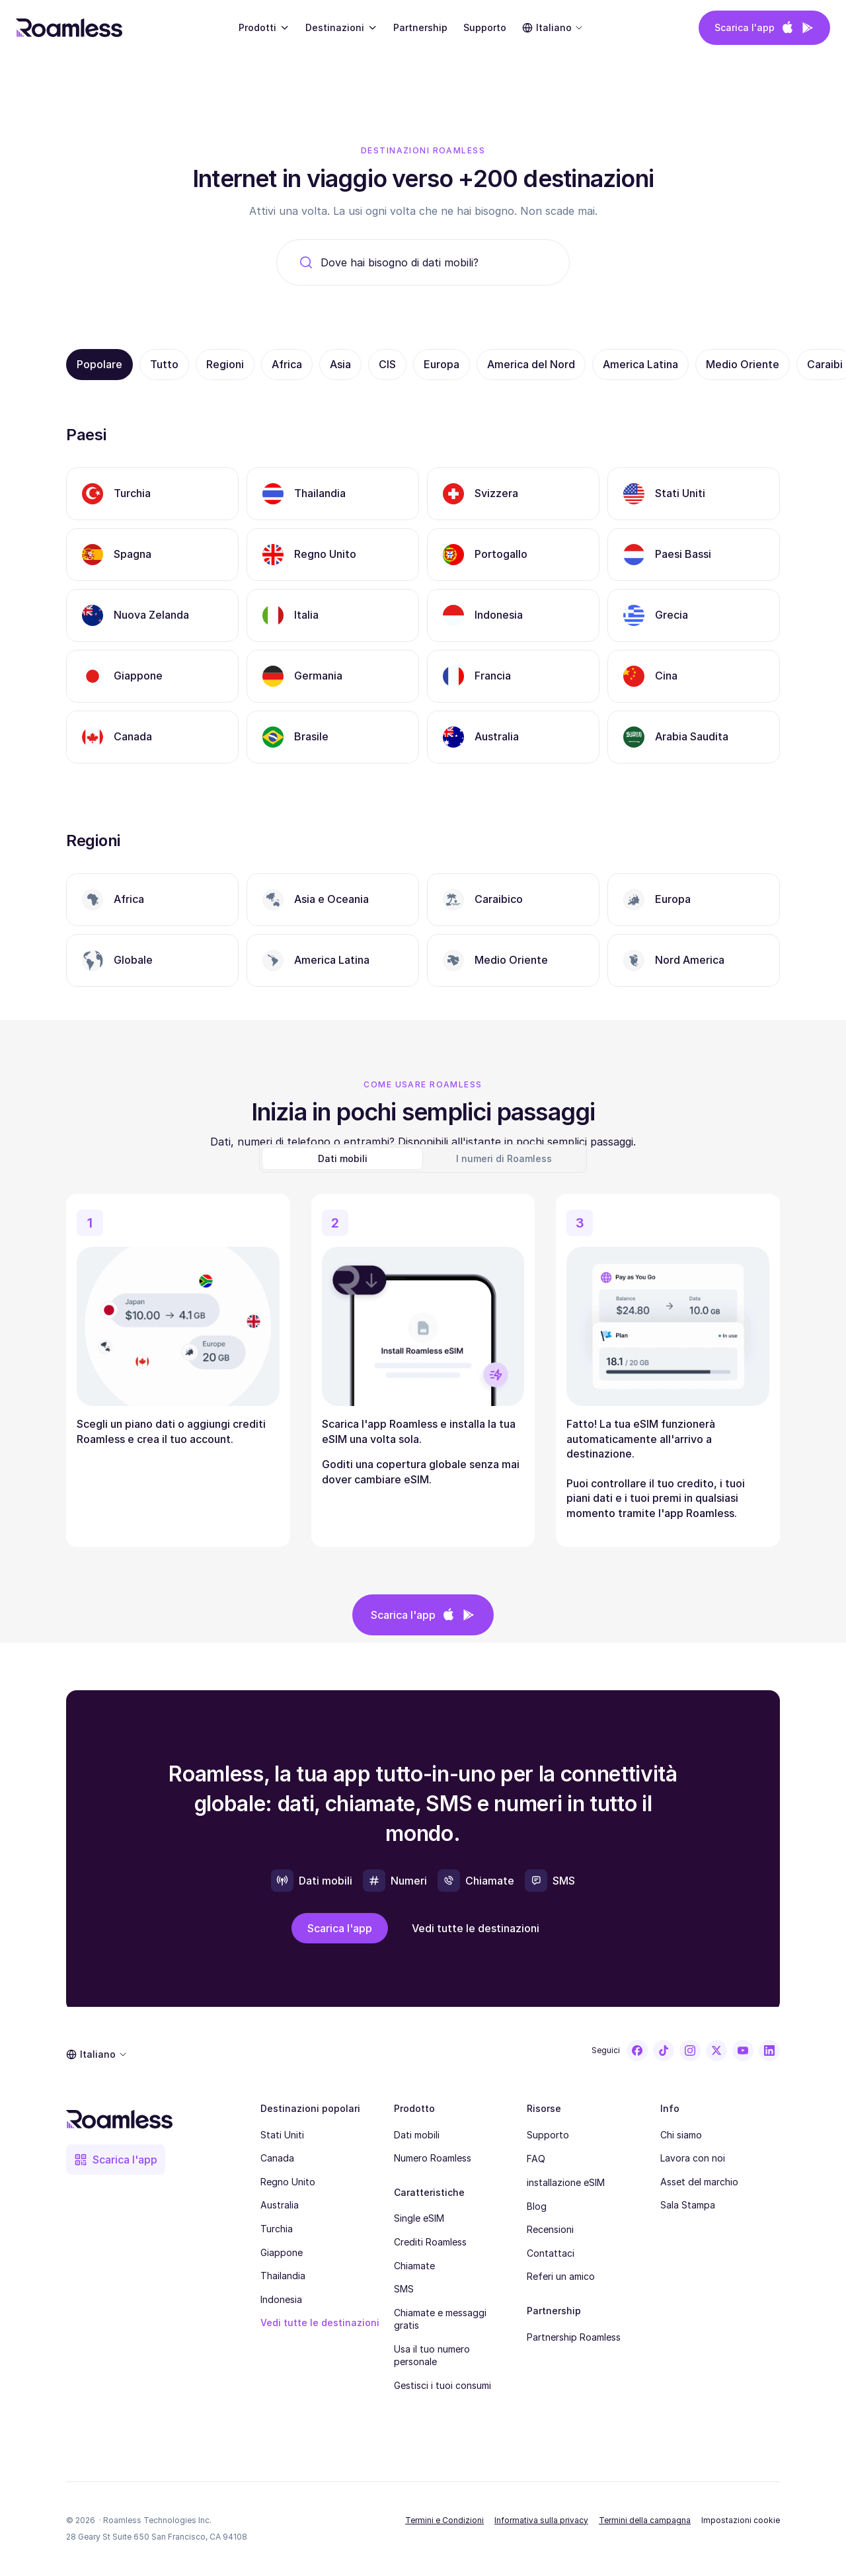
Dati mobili (417, 2134)
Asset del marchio (699, 2181)
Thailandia (282, 2275)
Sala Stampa (687, 2204)
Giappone (281, 2252)
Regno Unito (287, 2181)
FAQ (536, 2158)
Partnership (420, 27)
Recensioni (550, 2229)
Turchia (276, 2228)
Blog (537, 2206)
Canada (277, 2158)
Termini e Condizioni (444, 2520)
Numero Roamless (432, 2158)
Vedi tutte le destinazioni (319, 2322)
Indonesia (281, 2299)
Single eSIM (419, 2218)
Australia (279, 2204)
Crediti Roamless (430, 2241)
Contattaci (550, 2253)
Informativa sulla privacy (541, 2520)
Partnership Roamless (574, 2337)
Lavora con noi (692, 2158)
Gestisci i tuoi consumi (442, 2385)
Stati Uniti (282, 2134)
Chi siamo (681, 2134)
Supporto (484, 27)
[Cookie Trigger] (740, 2520)
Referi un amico (561, 2276)
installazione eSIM (566, 2182)
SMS (404, 2288)
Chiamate (414, 2265)
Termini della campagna (645, 2520)
